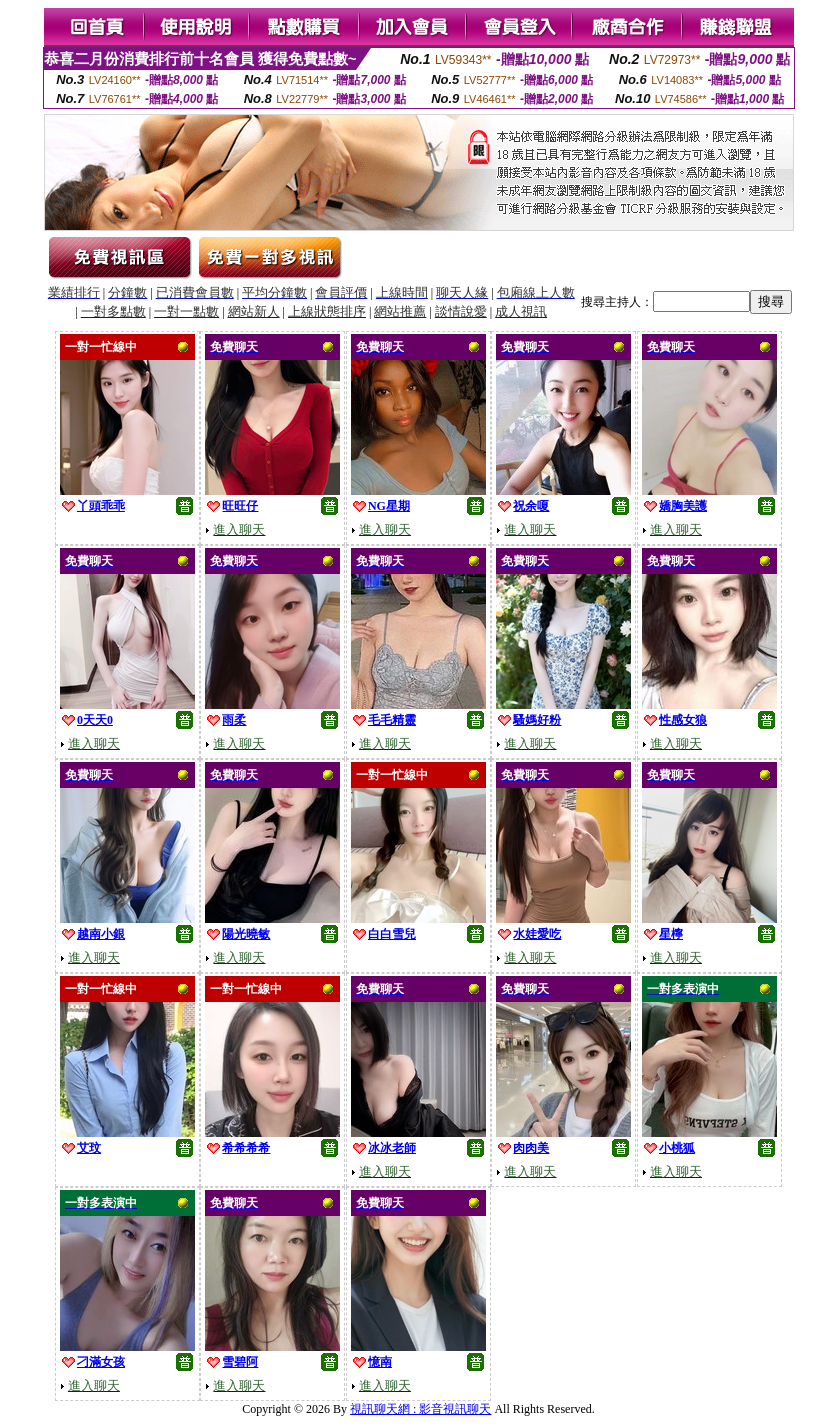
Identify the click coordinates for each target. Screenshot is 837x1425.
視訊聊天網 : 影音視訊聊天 (420, 1409)
